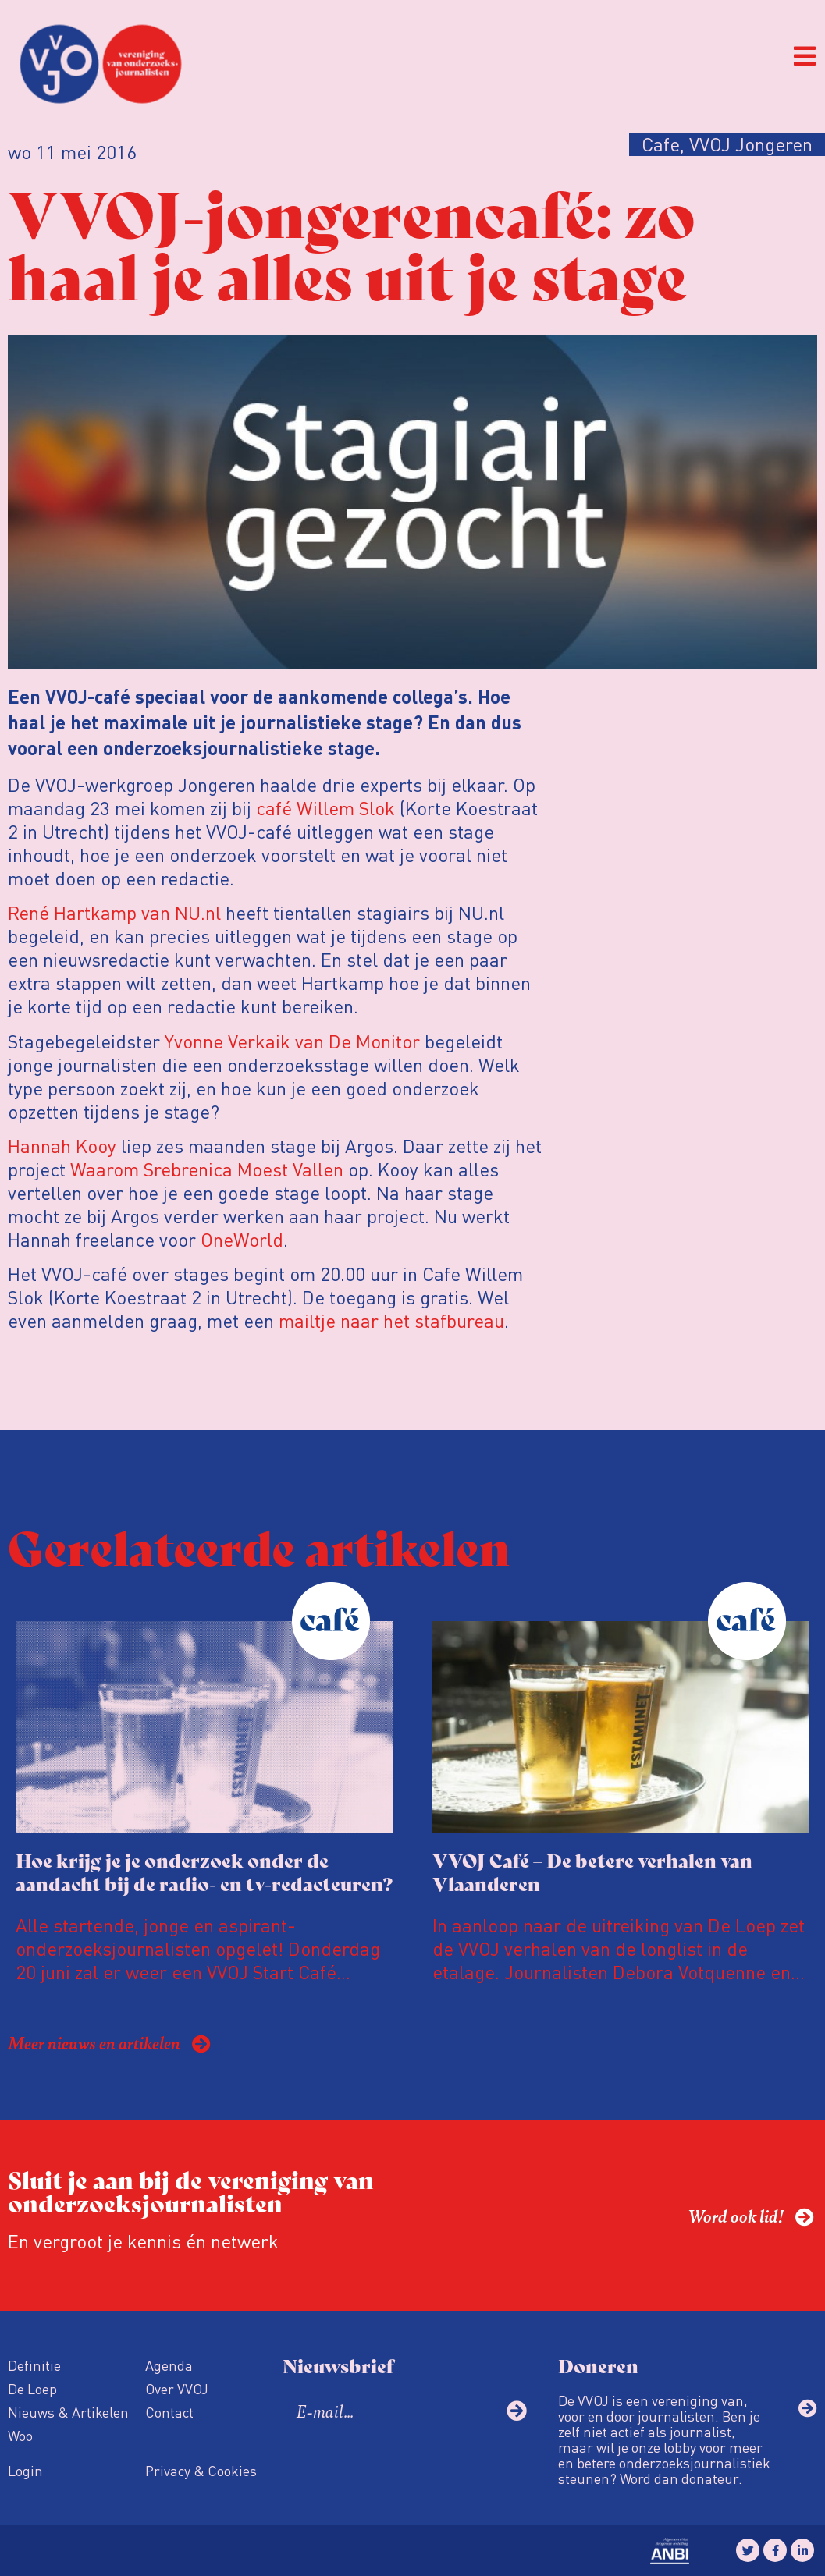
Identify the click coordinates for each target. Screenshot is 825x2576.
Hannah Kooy (62, 1146)
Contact (169, 2412)
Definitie (34, 2365)
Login (25, 2470)
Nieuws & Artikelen (68, 2412)
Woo (20, 2435)
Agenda (169, 2365)
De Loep (32, 2388)
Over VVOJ (176, 2388)
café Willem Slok (325, 808)
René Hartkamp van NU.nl (114, 912)
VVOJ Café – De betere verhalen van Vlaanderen (592, 1871)
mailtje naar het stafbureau (391, 1320)
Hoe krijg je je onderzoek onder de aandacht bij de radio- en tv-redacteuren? (204, 1871)
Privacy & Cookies (201, 2470)
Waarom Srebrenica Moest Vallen (206, 1169)
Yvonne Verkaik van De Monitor (292, 1041)
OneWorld (242, 1239)
